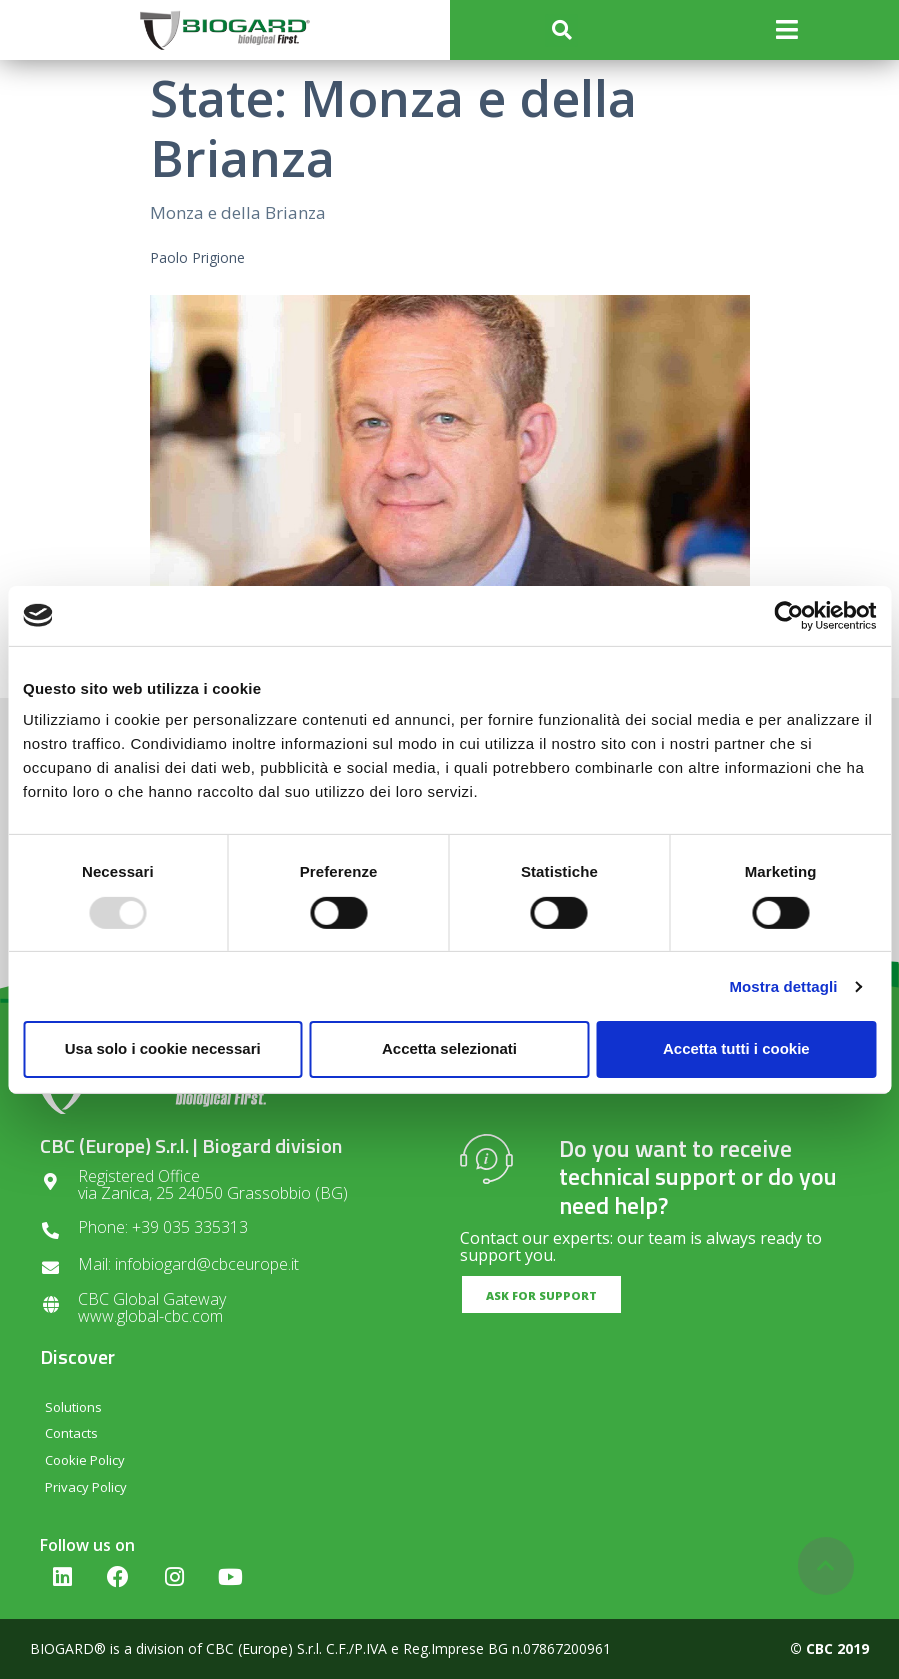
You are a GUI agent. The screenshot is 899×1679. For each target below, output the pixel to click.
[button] (561, 30)
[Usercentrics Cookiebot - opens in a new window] (788, 615)
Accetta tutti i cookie (736, 1048)
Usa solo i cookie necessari (163, 1048)
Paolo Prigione (197, 257)
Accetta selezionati (449, 1048)
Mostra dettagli (783, 986)
